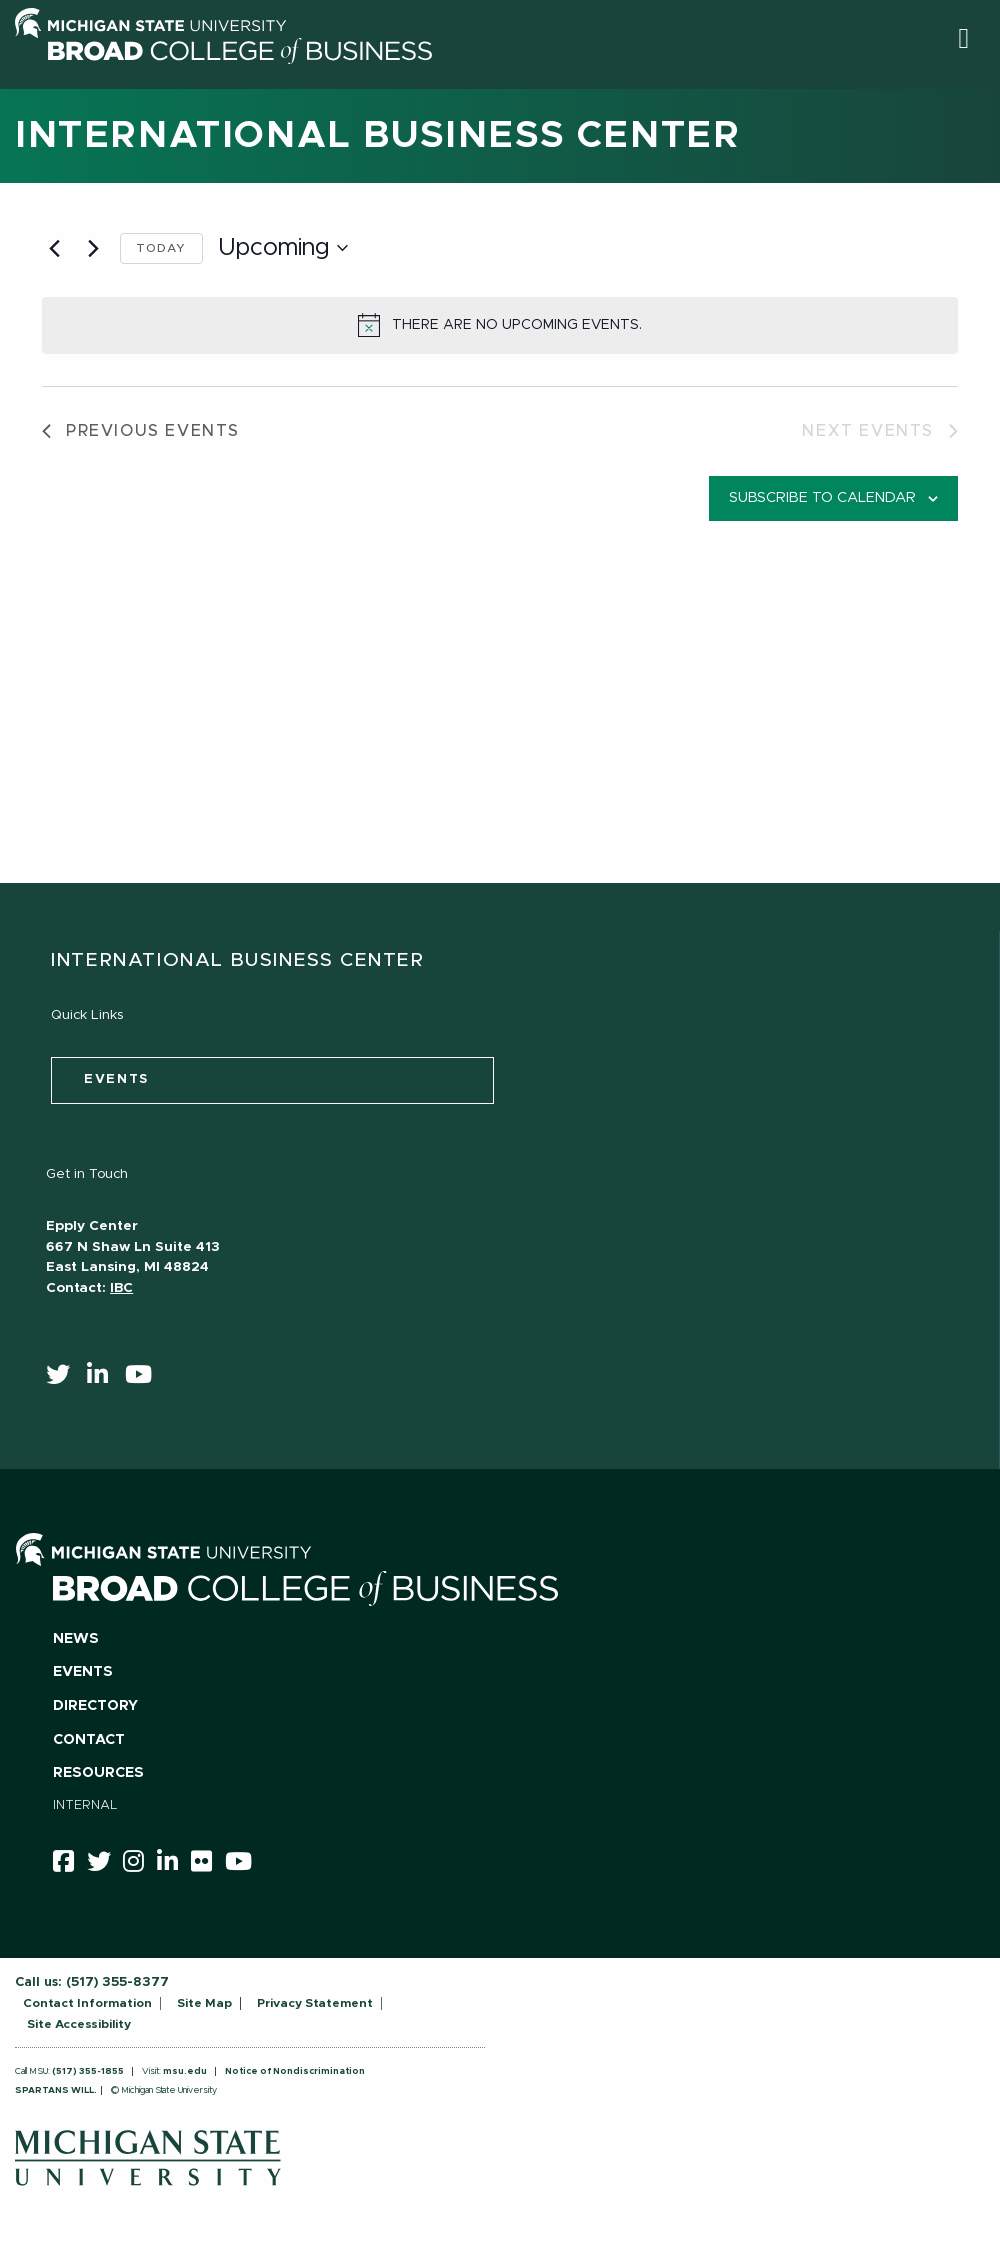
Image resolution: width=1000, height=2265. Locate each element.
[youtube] (145, 1379)
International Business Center (377, 136)
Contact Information (87, 2003)
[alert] (500, 325)
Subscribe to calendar (822, 498)
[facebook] (70, 1865)
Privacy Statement (315, 2003)
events (116, 1079)
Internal (85, 1805)
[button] (963, 38)
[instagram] (140, 1865)
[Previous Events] (54, 248)
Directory (95, 1706)
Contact (89, 1740)
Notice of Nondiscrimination (295, 2071)
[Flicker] (208, 1865)
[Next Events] (93, 248)
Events (83, 1672)
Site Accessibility (79, 2024)
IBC (121, 1288)
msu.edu (185, 2071)
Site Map (204, 2003)
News (76, 1639)
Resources (98, 1773)
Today (161, 248)
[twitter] (64, 1379)
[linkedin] (104, 1379)
